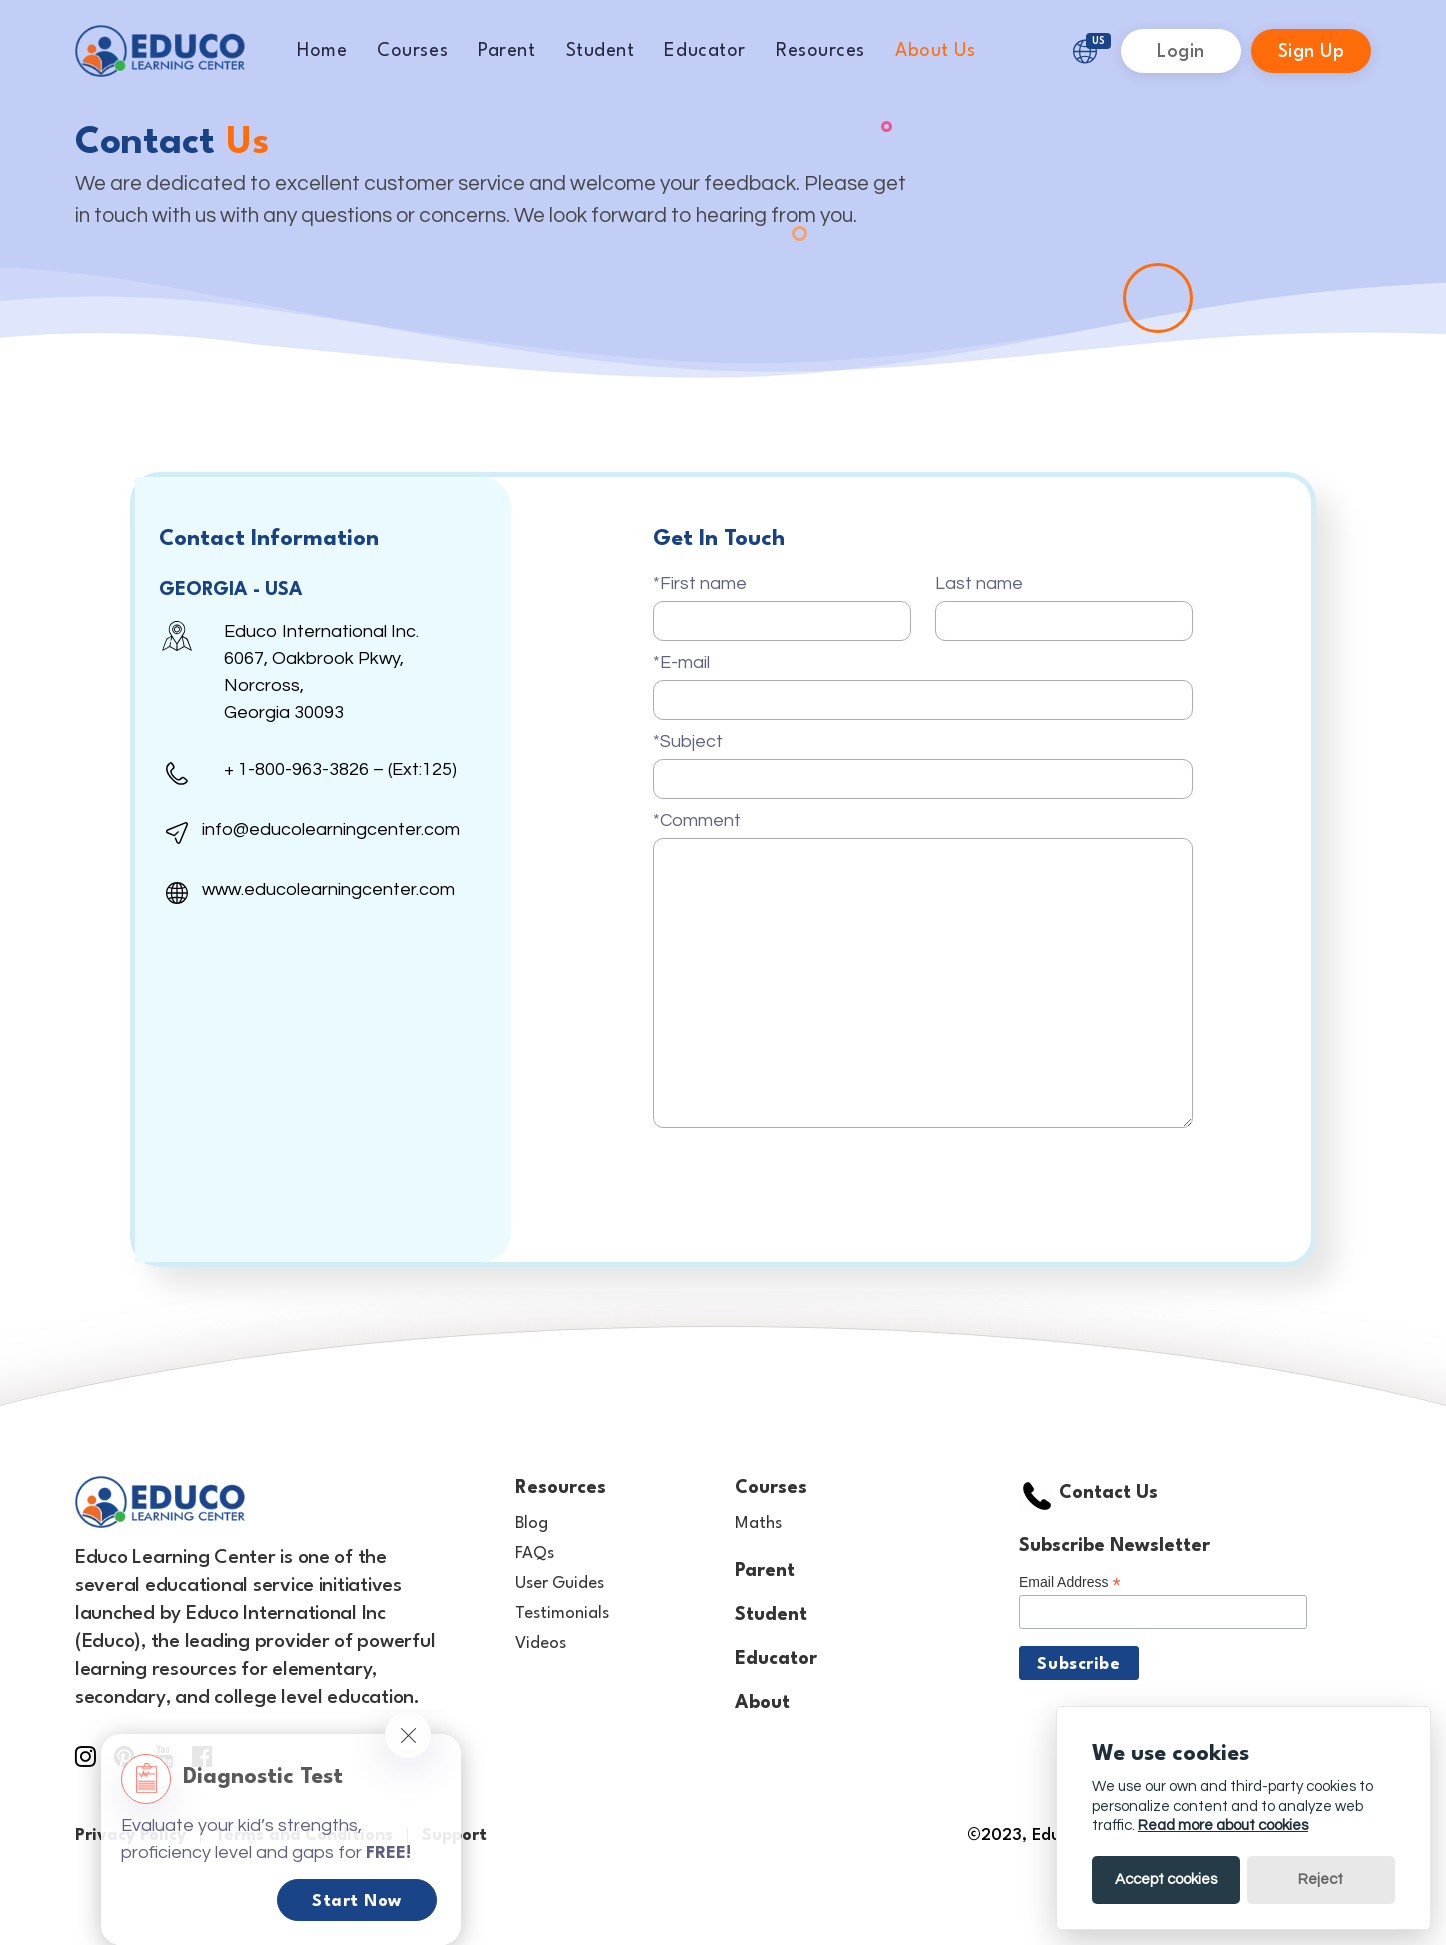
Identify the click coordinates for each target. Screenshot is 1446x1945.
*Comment (697, 820)
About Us (935, 51)
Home (322, 51)
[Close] (408, 1735)
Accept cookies (1166, 1879)
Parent (506, 51)
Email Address (1070, 1582)
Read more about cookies (1223, 1825)
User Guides (559, 1583)
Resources (820, 51)
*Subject (688, 741)
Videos (540, 1643)
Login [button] (1181, 52)
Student (600, 51)
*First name (700, 583)
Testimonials (562, 1613)
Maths (758, 1523)
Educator (704, 51)
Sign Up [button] (1311, 52)
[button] (1085, 50)
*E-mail (681, 662)
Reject (1320, 1879)
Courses (412, 51)
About (762, 1703)
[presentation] (805, 1175)
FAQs (534, 1553)
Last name (979, 583)
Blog (531, 1523)
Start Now (357, 1901)
